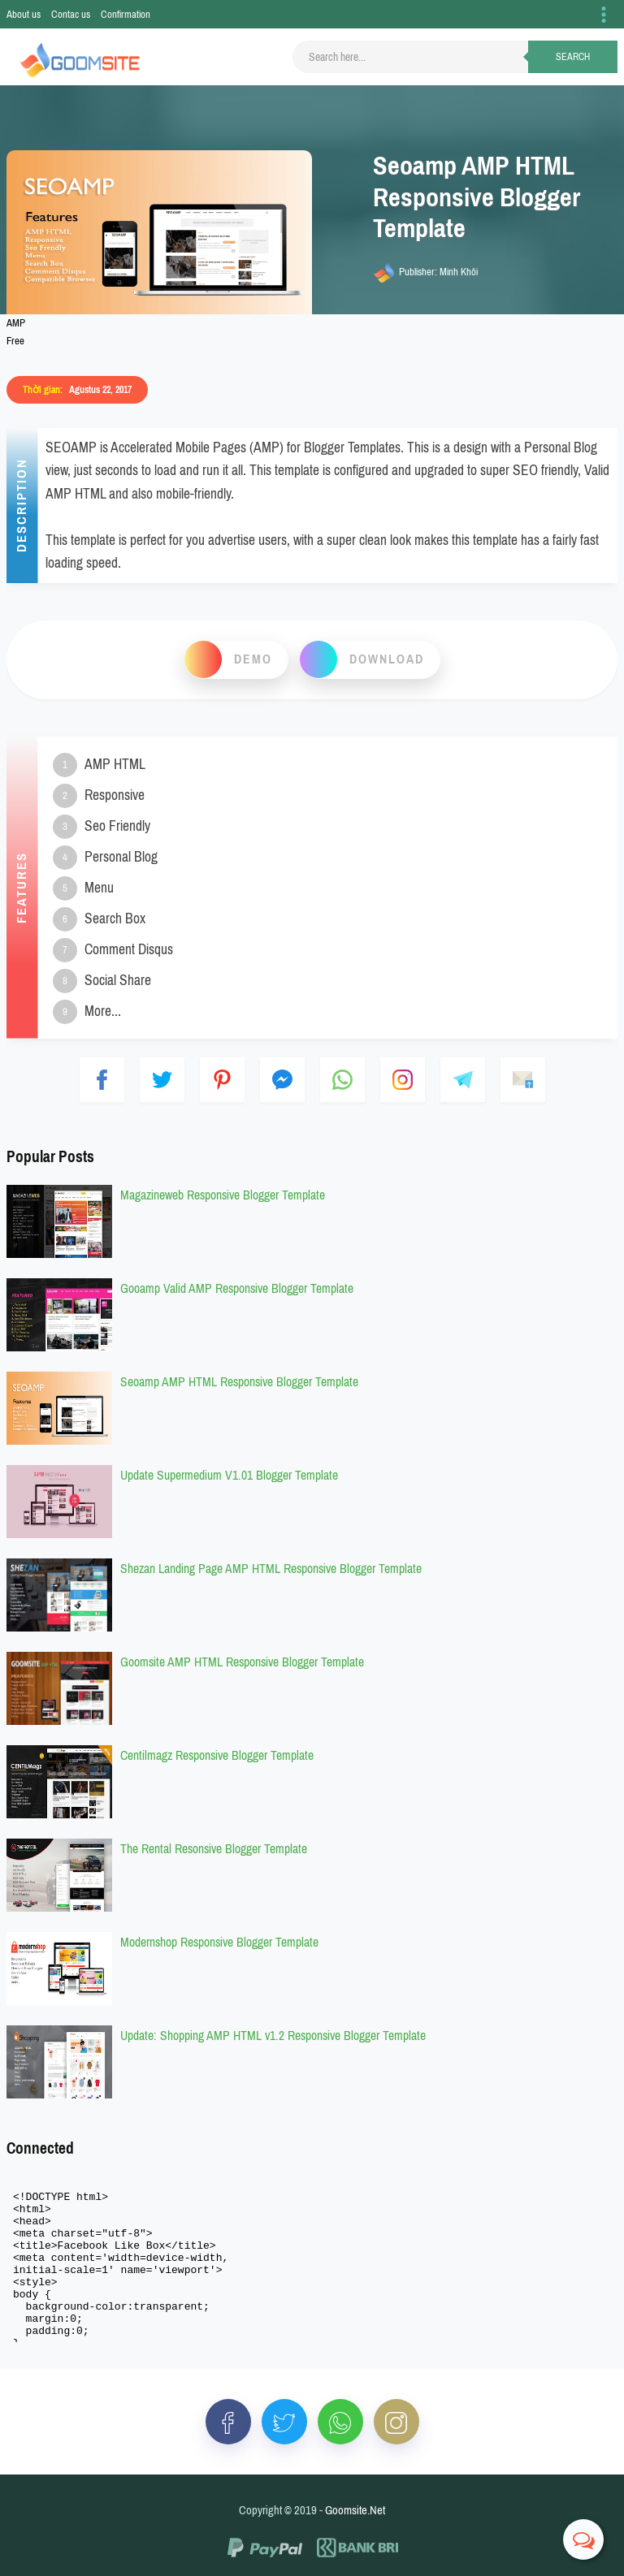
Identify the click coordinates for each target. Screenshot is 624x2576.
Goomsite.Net (355, 2510)
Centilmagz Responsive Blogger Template (217, 1755)
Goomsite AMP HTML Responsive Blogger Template (242, 1662)
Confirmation (125, 14)
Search (573, 57)
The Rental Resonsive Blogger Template (213, 1849)
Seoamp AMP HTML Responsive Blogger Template (239, 1382)
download (386, 659)
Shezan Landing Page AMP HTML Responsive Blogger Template (271, 1568)
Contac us (70, 14)
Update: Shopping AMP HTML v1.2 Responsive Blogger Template (273, 2035)
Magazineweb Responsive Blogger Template (222, 1195)
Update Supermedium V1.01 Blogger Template (229, 1475)
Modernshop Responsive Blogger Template (219, 1942)
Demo (253, 659)
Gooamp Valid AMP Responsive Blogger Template (236, 1288)
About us (23, 14)
